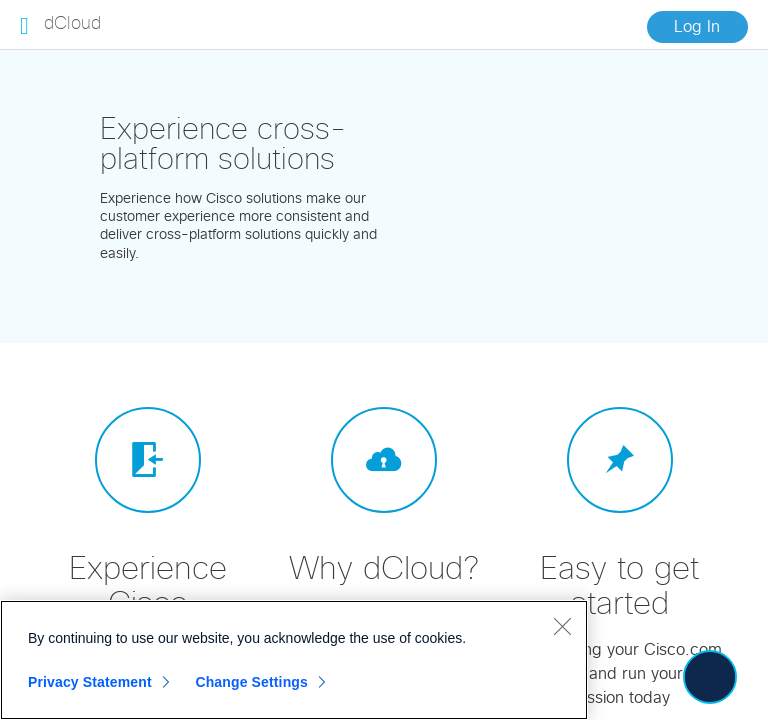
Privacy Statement (90, 682)
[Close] (562, 626)
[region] (294, 660)
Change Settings (251, 682)
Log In (697, 27)
